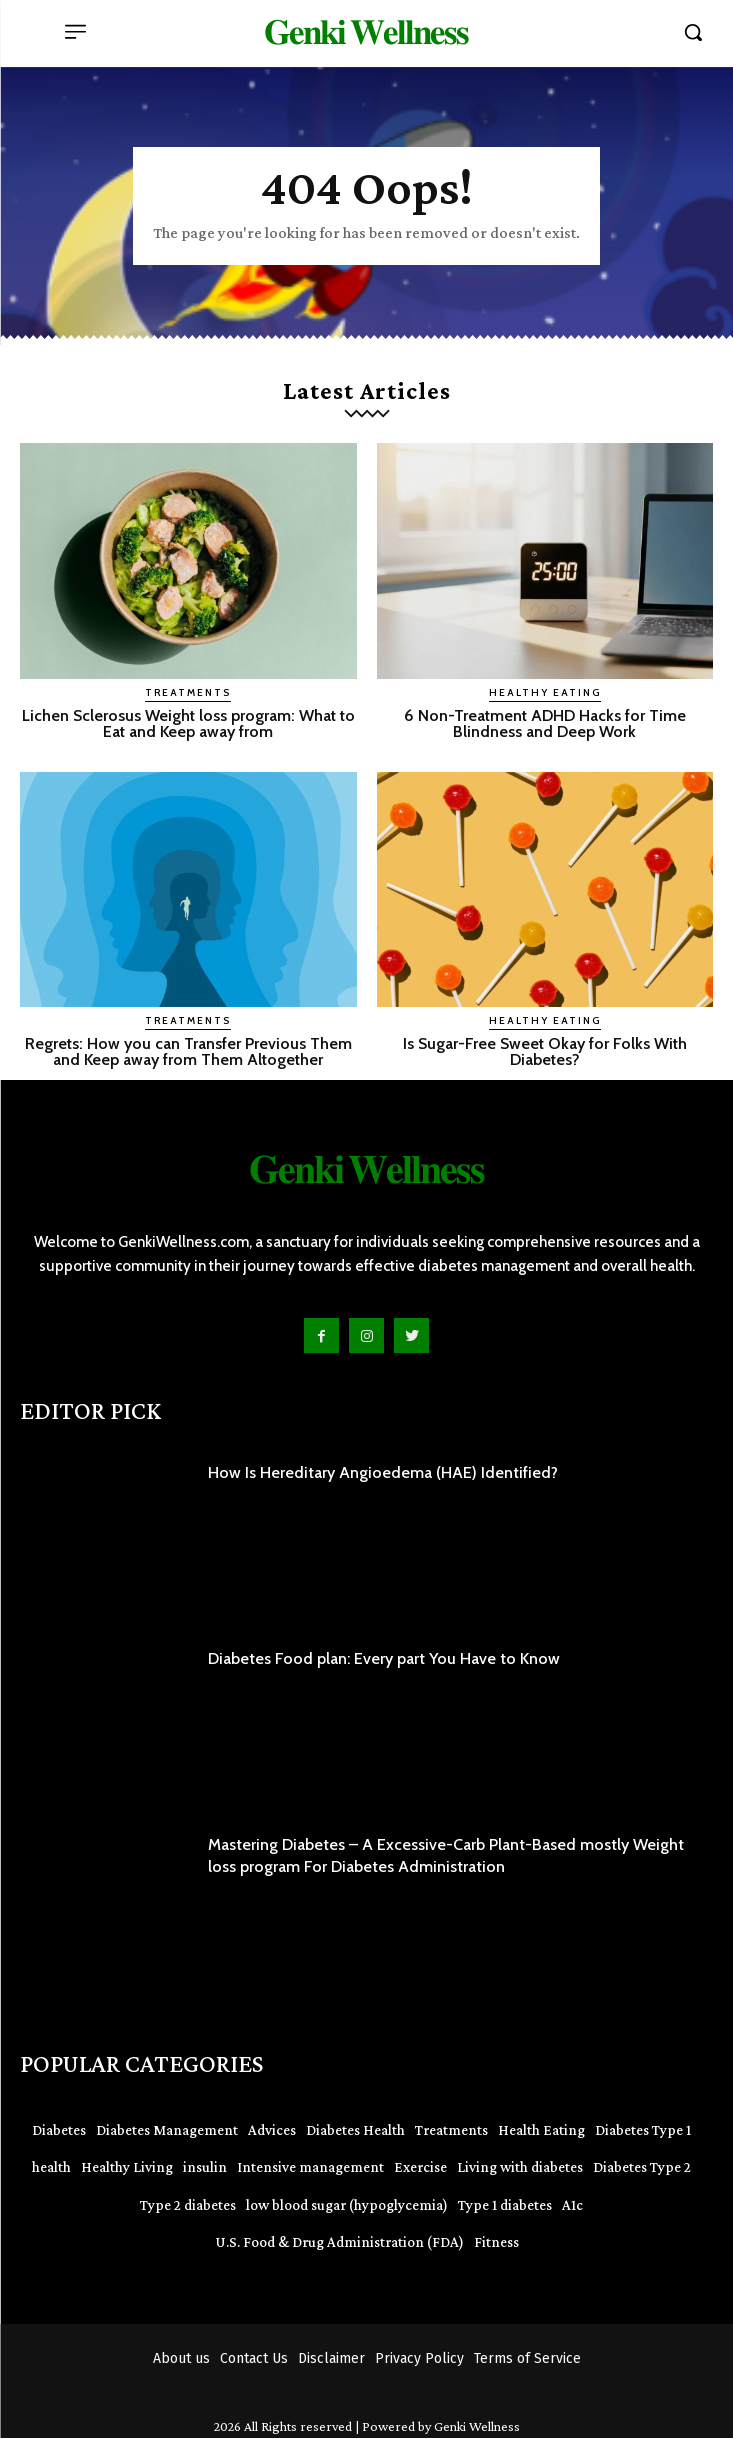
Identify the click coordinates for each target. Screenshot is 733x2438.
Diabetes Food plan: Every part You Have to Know (384, 1658)
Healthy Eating (545, 692)
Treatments (188, 692)
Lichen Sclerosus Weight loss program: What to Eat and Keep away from (188, 723)
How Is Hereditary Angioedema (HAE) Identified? (383, 1472)
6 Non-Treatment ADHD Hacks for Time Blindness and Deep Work (545, 723)
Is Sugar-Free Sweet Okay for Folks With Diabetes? (545, 1051)
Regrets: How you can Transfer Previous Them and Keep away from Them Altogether (188, 1051)
